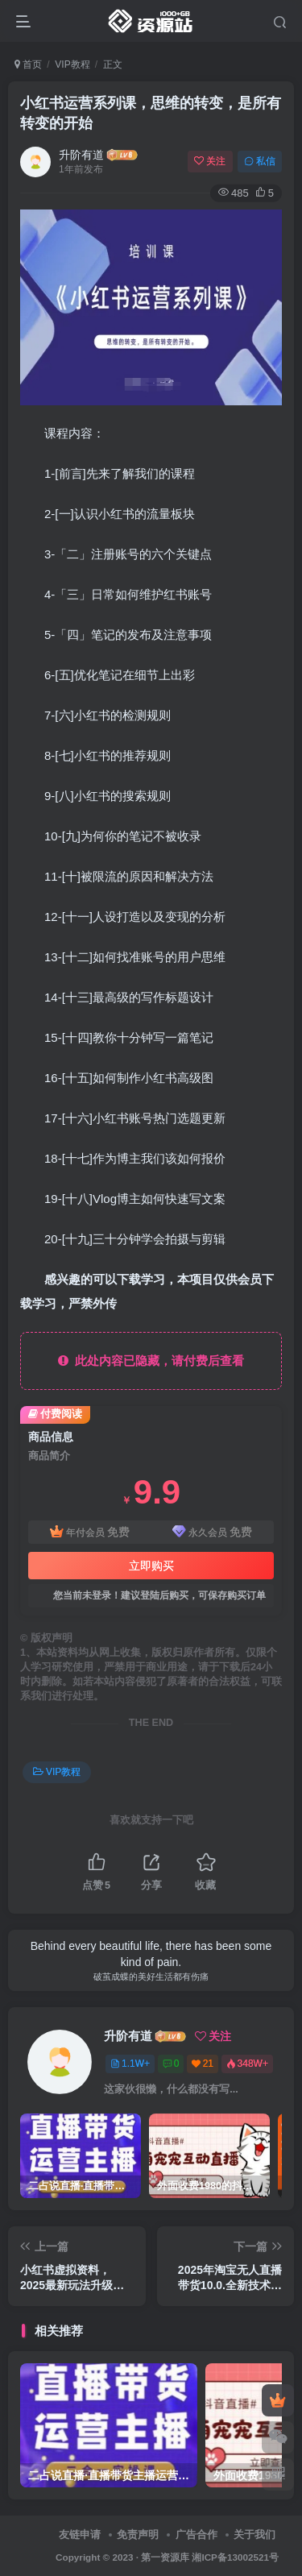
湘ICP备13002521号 (235, 2557)
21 (202, 2063)
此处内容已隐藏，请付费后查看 (151, 1360)
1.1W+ (130, 2063)
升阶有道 (81, 154)
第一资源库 (165, 2557)
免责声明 (138, 2534)
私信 (259, 161)
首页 (28, 64)
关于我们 (254, 2534)
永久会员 (212, 1532)
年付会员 (90, 1532)
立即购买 (151, 1565)
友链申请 (80, 2534)
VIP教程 (72, 64)
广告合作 (196, 2534)
